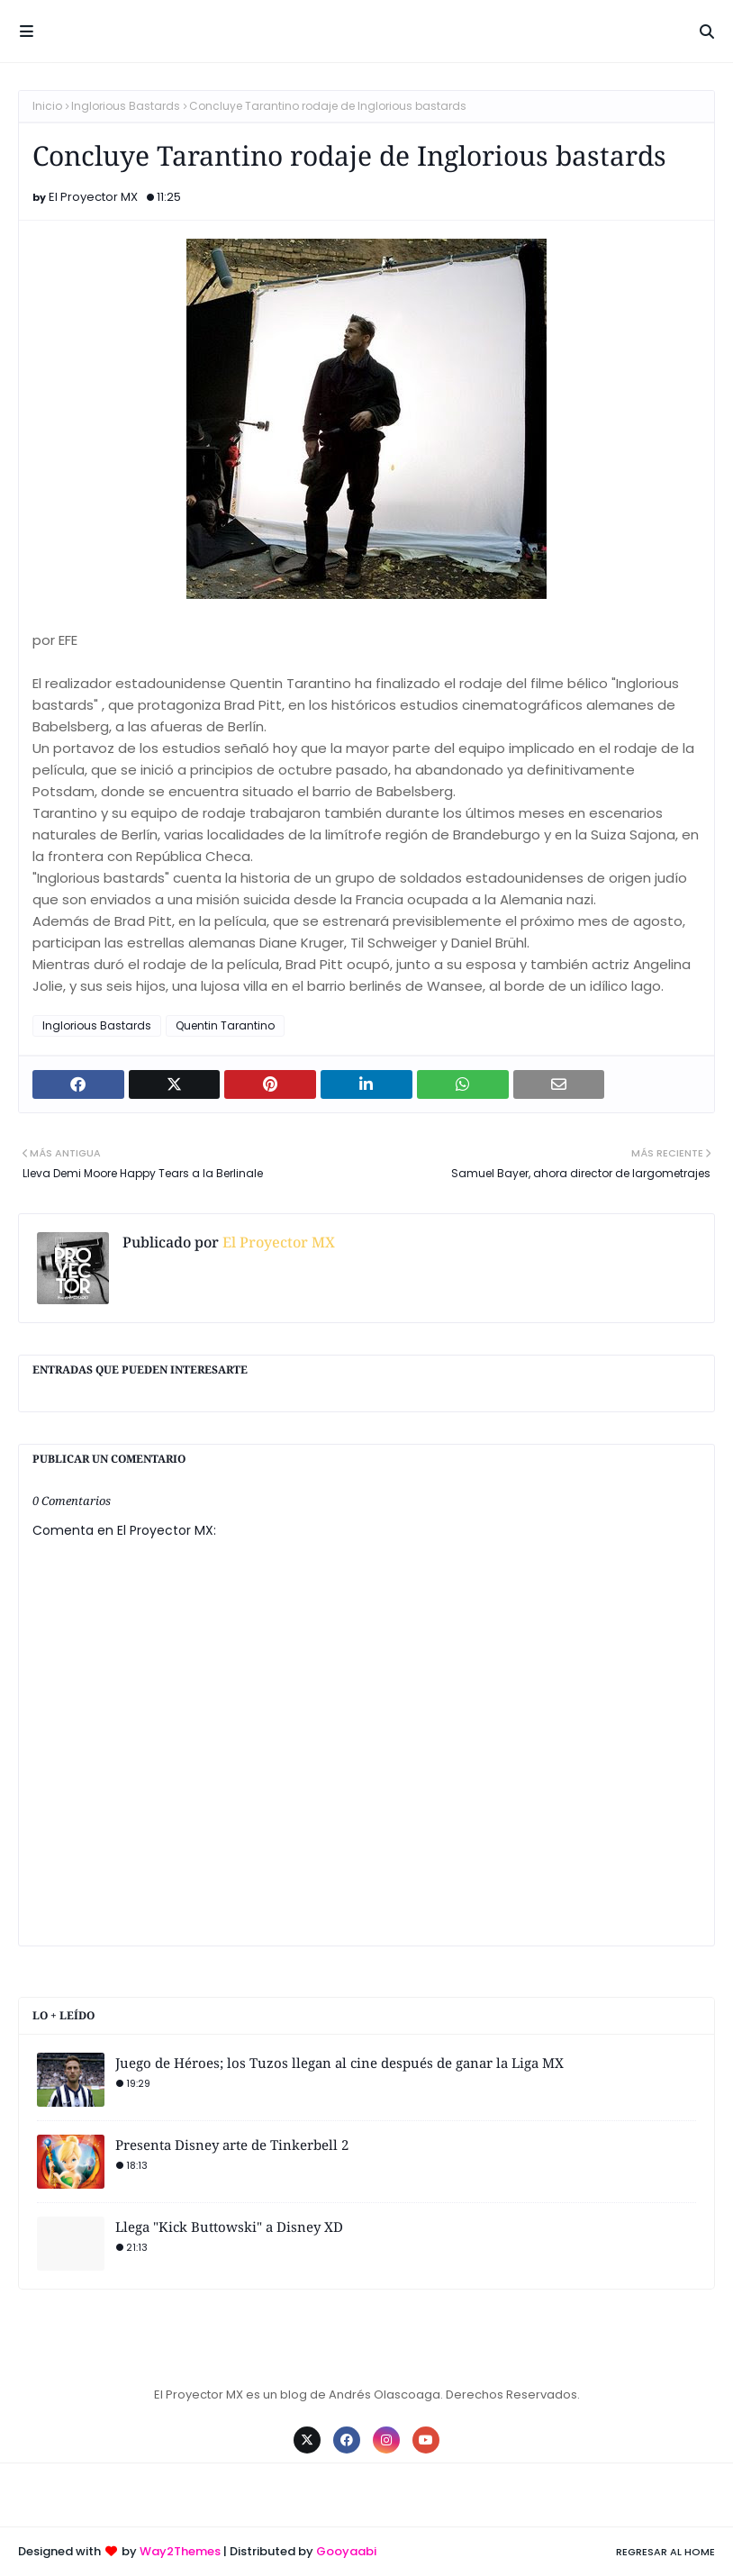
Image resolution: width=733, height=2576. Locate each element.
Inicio (47, 105)
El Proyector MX (93, 196)
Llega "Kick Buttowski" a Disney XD (229, 2227)
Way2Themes (180, 2551)
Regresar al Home (665, 2551)
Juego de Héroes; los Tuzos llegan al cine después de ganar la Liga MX (339, 2063)
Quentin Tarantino (225, 1025)
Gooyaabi (346, 2551)
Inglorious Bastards (125, 105)
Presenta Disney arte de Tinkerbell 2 (231, 2145)
